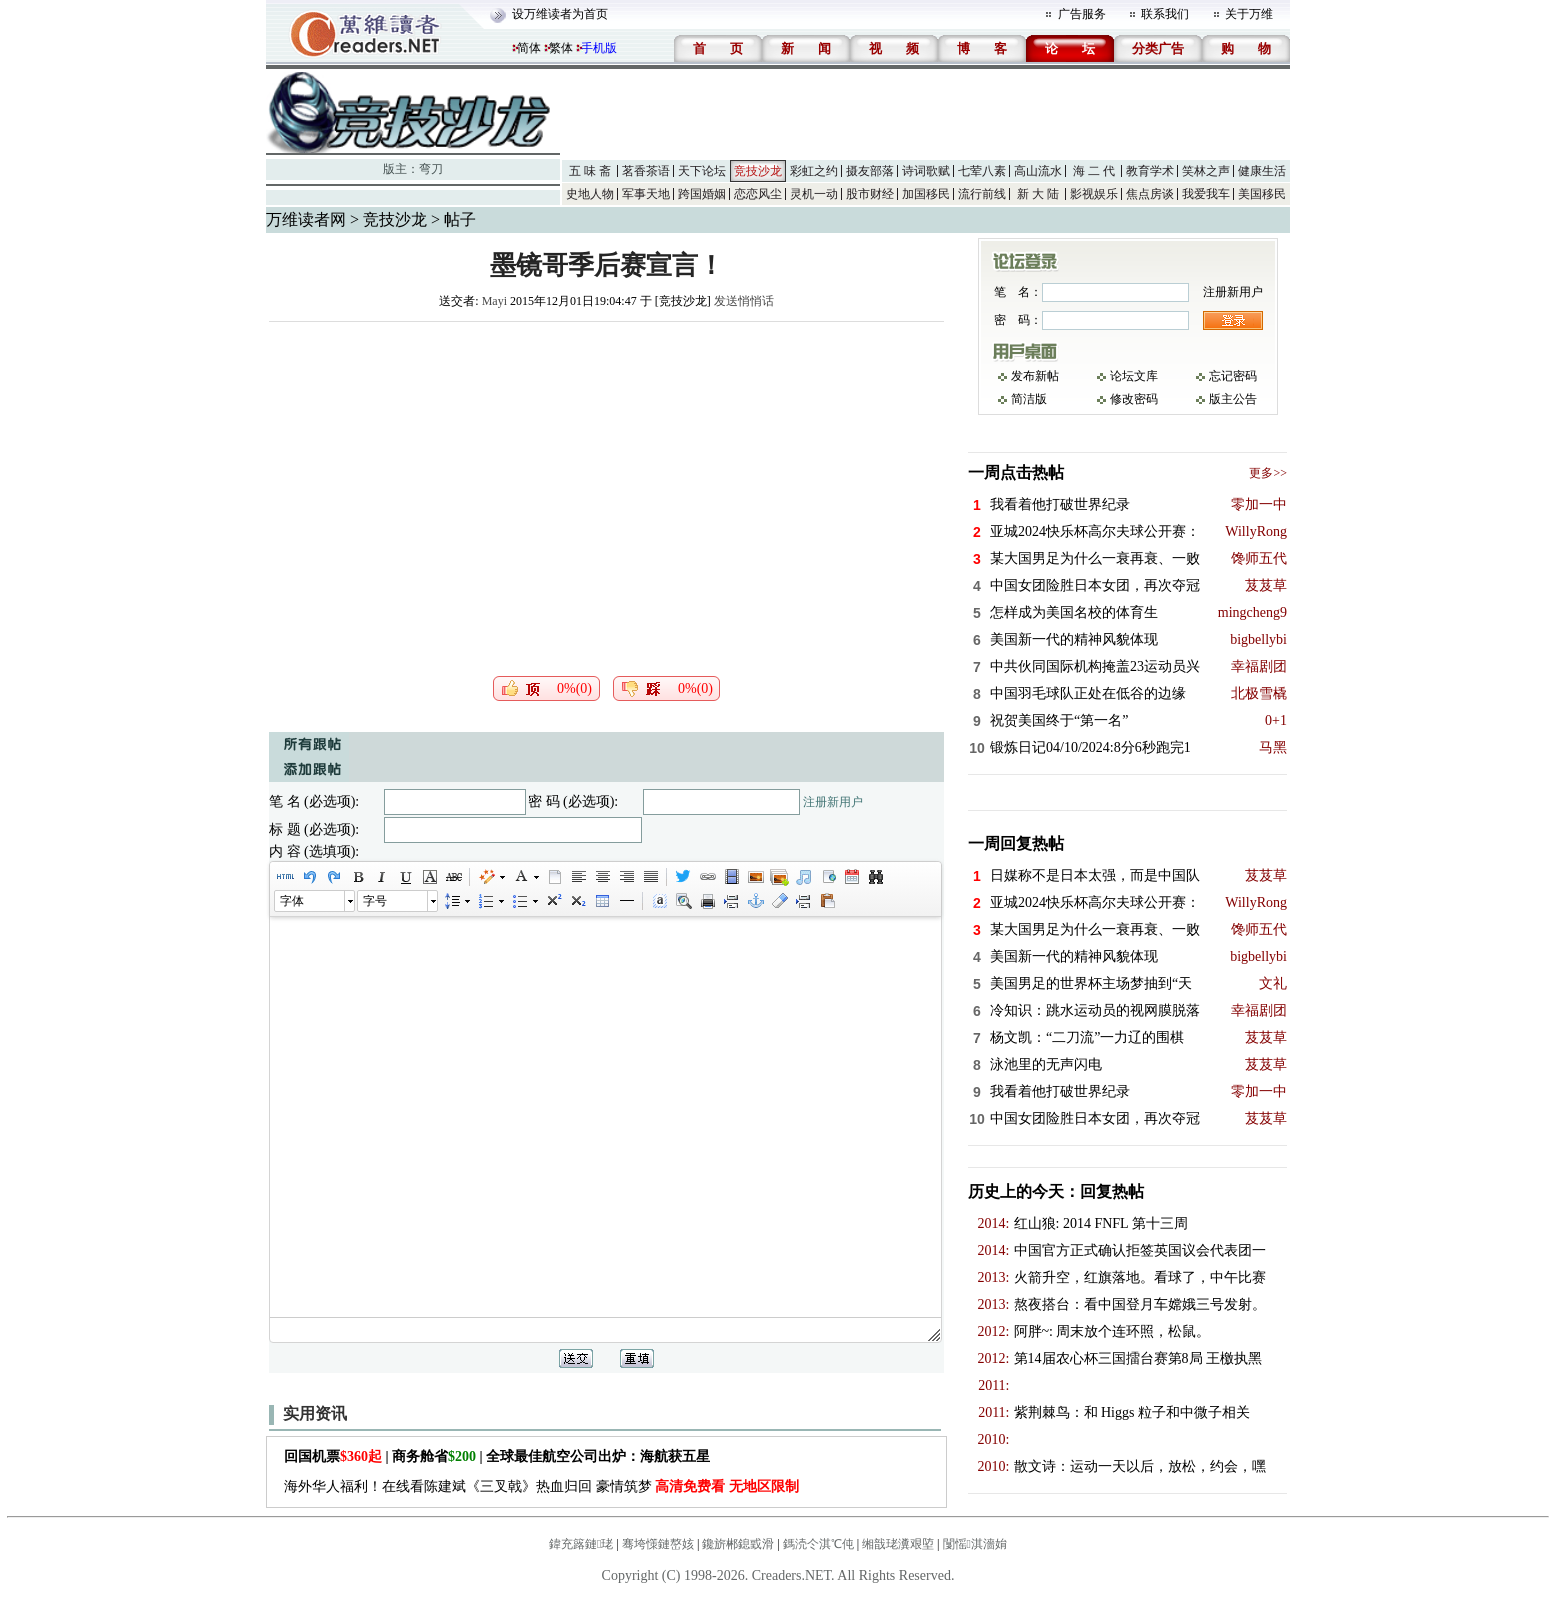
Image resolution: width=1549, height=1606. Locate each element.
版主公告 (1233, 399)
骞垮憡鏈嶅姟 (658, 1544)
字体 (292, 901)
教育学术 (1150, 171)
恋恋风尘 (758, 194)
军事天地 (646, 194)
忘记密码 (1233, 376)
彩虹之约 (814, 171)
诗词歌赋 (926, 171)
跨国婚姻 (702, 194)
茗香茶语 (646, 171)
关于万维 (1249, 14)
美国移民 (1262, 194)
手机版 (599, 48)
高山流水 (1038, 171)
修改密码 (1134, 399)
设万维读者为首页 (560, 14)
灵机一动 (814, 194)
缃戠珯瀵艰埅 (898, 1544)
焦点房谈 (1150, 194)
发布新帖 (1035, 376)
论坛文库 (1134, 376)
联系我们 (1165, 14)
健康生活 (1262, 171)
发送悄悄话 (744, 301)
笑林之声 (1206, 171)
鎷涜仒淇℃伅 (818, 1544)
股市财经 (870, 194)
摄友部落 (870, 171)
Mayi (494, 301)
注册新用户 (833, 802)
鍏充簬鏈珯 (581, 1544)
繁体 (561, 48)
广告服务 (1082, 14)
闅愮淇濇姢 (975, 1544)
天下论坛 (702, 171)
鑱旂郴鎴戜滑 (738, 1544)
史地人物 (590, 194)
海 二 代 (1094, 171)
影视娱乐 (1094, 194)
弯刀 (431, 169)
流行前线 (982, 194)
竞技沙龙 (758, 171)
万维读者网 (306, 219)
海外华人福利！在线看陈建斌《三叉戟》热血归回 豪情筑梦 (541, 1486)
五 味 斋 (590, 171)
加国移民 (926, 194)
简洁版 (1029, 399)
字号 (375, 901)
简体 (529, 48)
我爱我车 (1206, 194)
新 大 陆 (1038, 194)
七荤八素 (982, 171)
